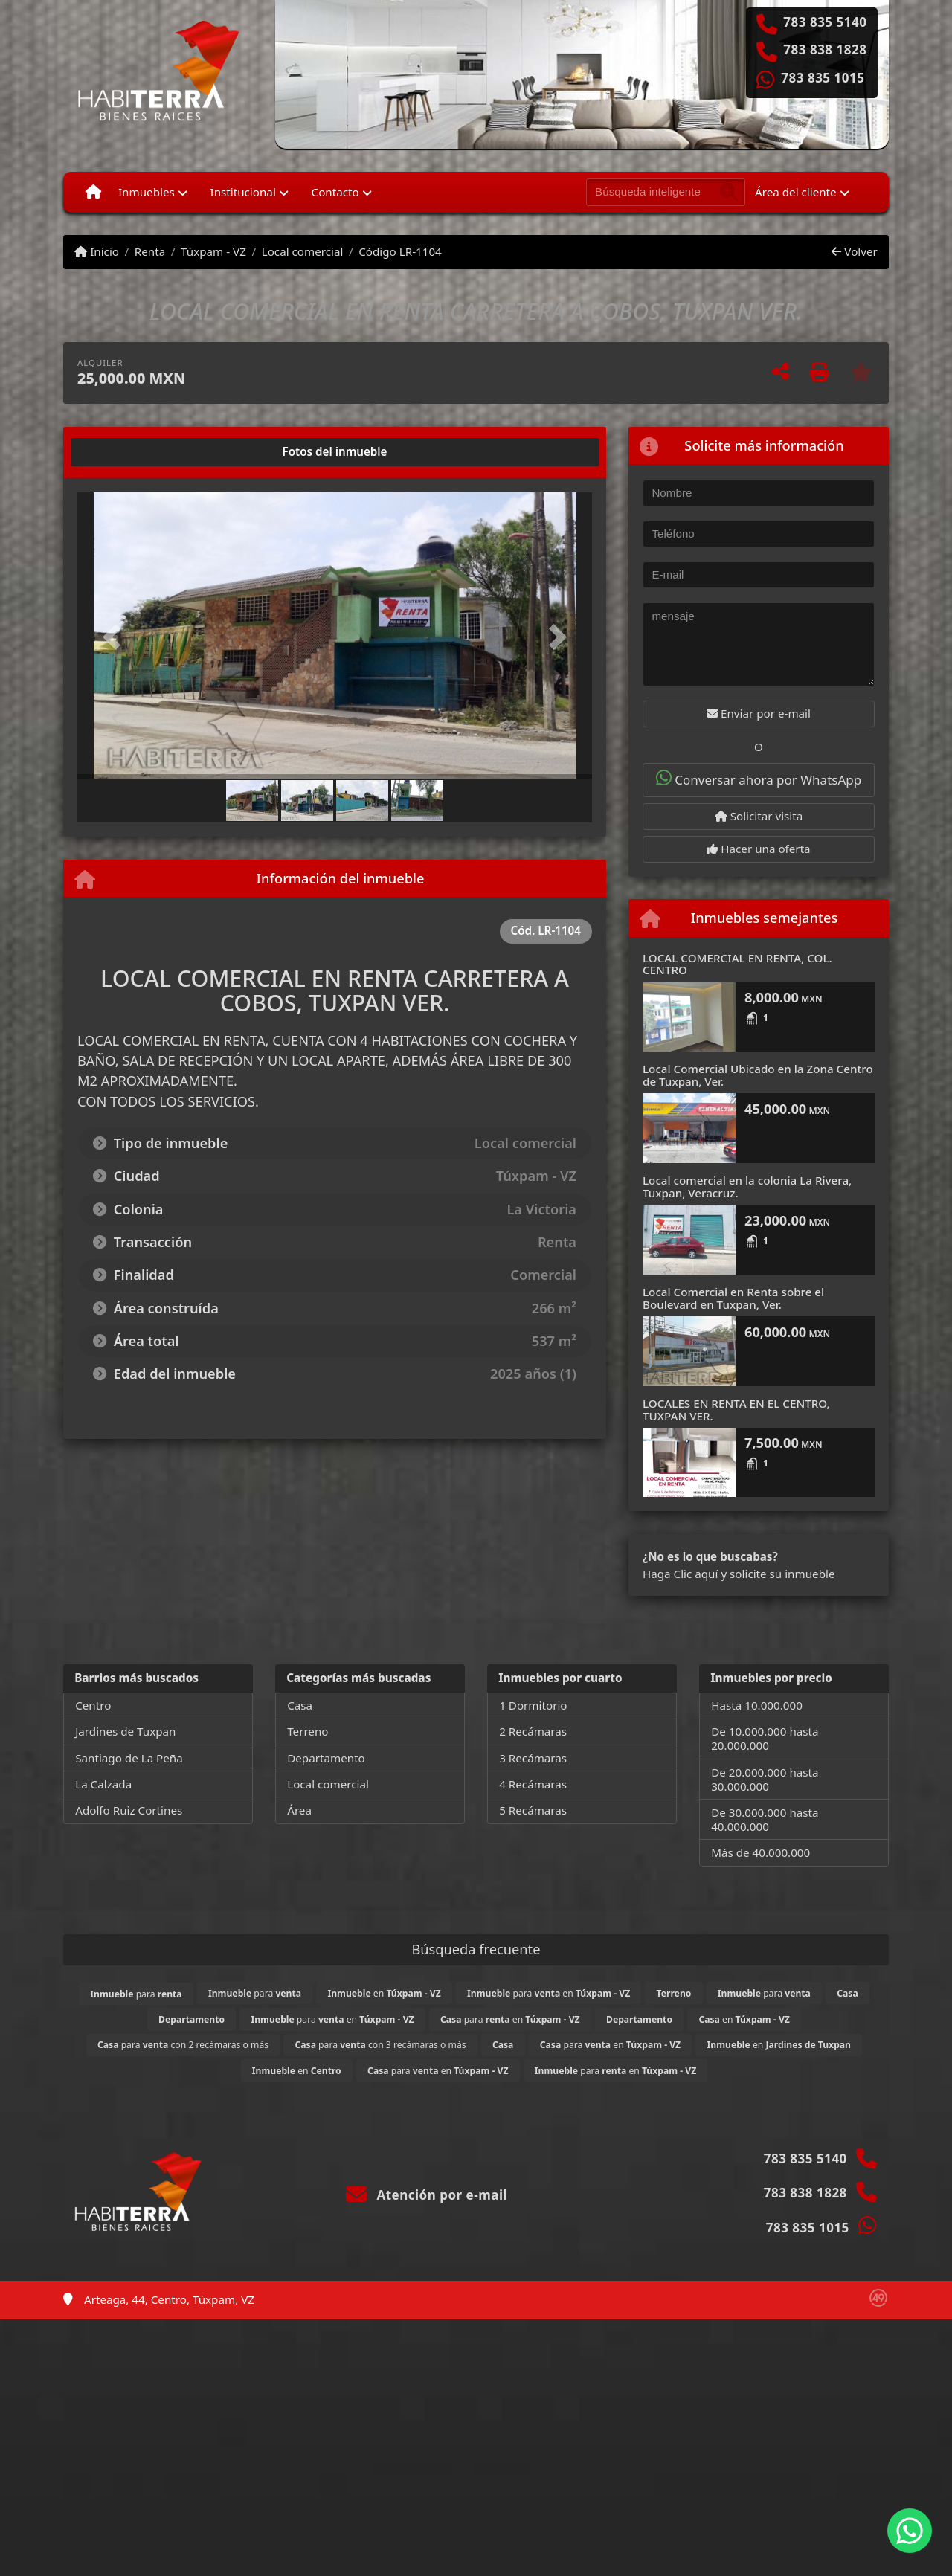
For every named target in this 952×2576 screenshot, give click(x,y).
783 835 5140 (824, 22)
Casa (299, 1705)
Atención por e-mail (426, 2194)
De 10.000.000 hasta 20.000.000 (764, 1738)
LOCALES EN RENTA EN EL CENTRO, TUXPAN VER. (736, 1409)
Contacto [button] (335, 191)
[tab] (134, 452)
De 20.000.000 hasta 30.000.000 (764, 1779)
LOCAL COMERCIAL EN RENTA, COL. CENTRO (737, 964)
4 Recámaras (533, 1784)
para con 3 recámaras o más (380, 2044)
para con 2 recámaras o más (182, 2044)
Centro (93, 1705)
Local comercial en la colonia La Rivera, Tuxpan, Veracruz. (747, 1186)
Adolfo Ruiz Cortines (128, 1810)
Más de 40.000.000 (760, 1852)
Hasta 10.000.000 (757, 1705)
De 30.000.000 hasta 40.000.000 (764, 1819)
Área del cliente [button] (796, 191)
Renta (150, 251)
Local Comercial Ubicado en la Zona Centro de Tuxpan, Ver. (758, 1075)
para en (548, 1993)
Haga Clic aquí (680, 1573)
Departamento (326, 1758)
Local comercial (303, 251)
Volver (854, 251)
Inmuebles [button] (146, 191)
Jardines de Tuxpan (125, 1731)
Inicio (96, 251)
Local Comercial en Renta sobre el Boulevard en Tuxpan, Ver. (733, 1298)
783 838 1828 (824, 50)
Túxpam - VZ (213, 251)
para (135, 1994)
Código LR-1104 (400, 251)
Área (299, 1810)
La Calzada (103, 1784)
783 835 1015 (822, 78)
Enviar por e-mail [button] (759, 713)
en (383, 1993)
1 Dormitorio (533, 1705)
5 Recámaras (533, 1810)
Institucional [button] (243, 191)
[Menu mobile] (93, 191)
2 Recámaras (533, 1731)
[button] (116, 637)
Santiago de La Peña (129, 1758)
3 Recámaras (533, 1758)
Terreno (307, 1731)
